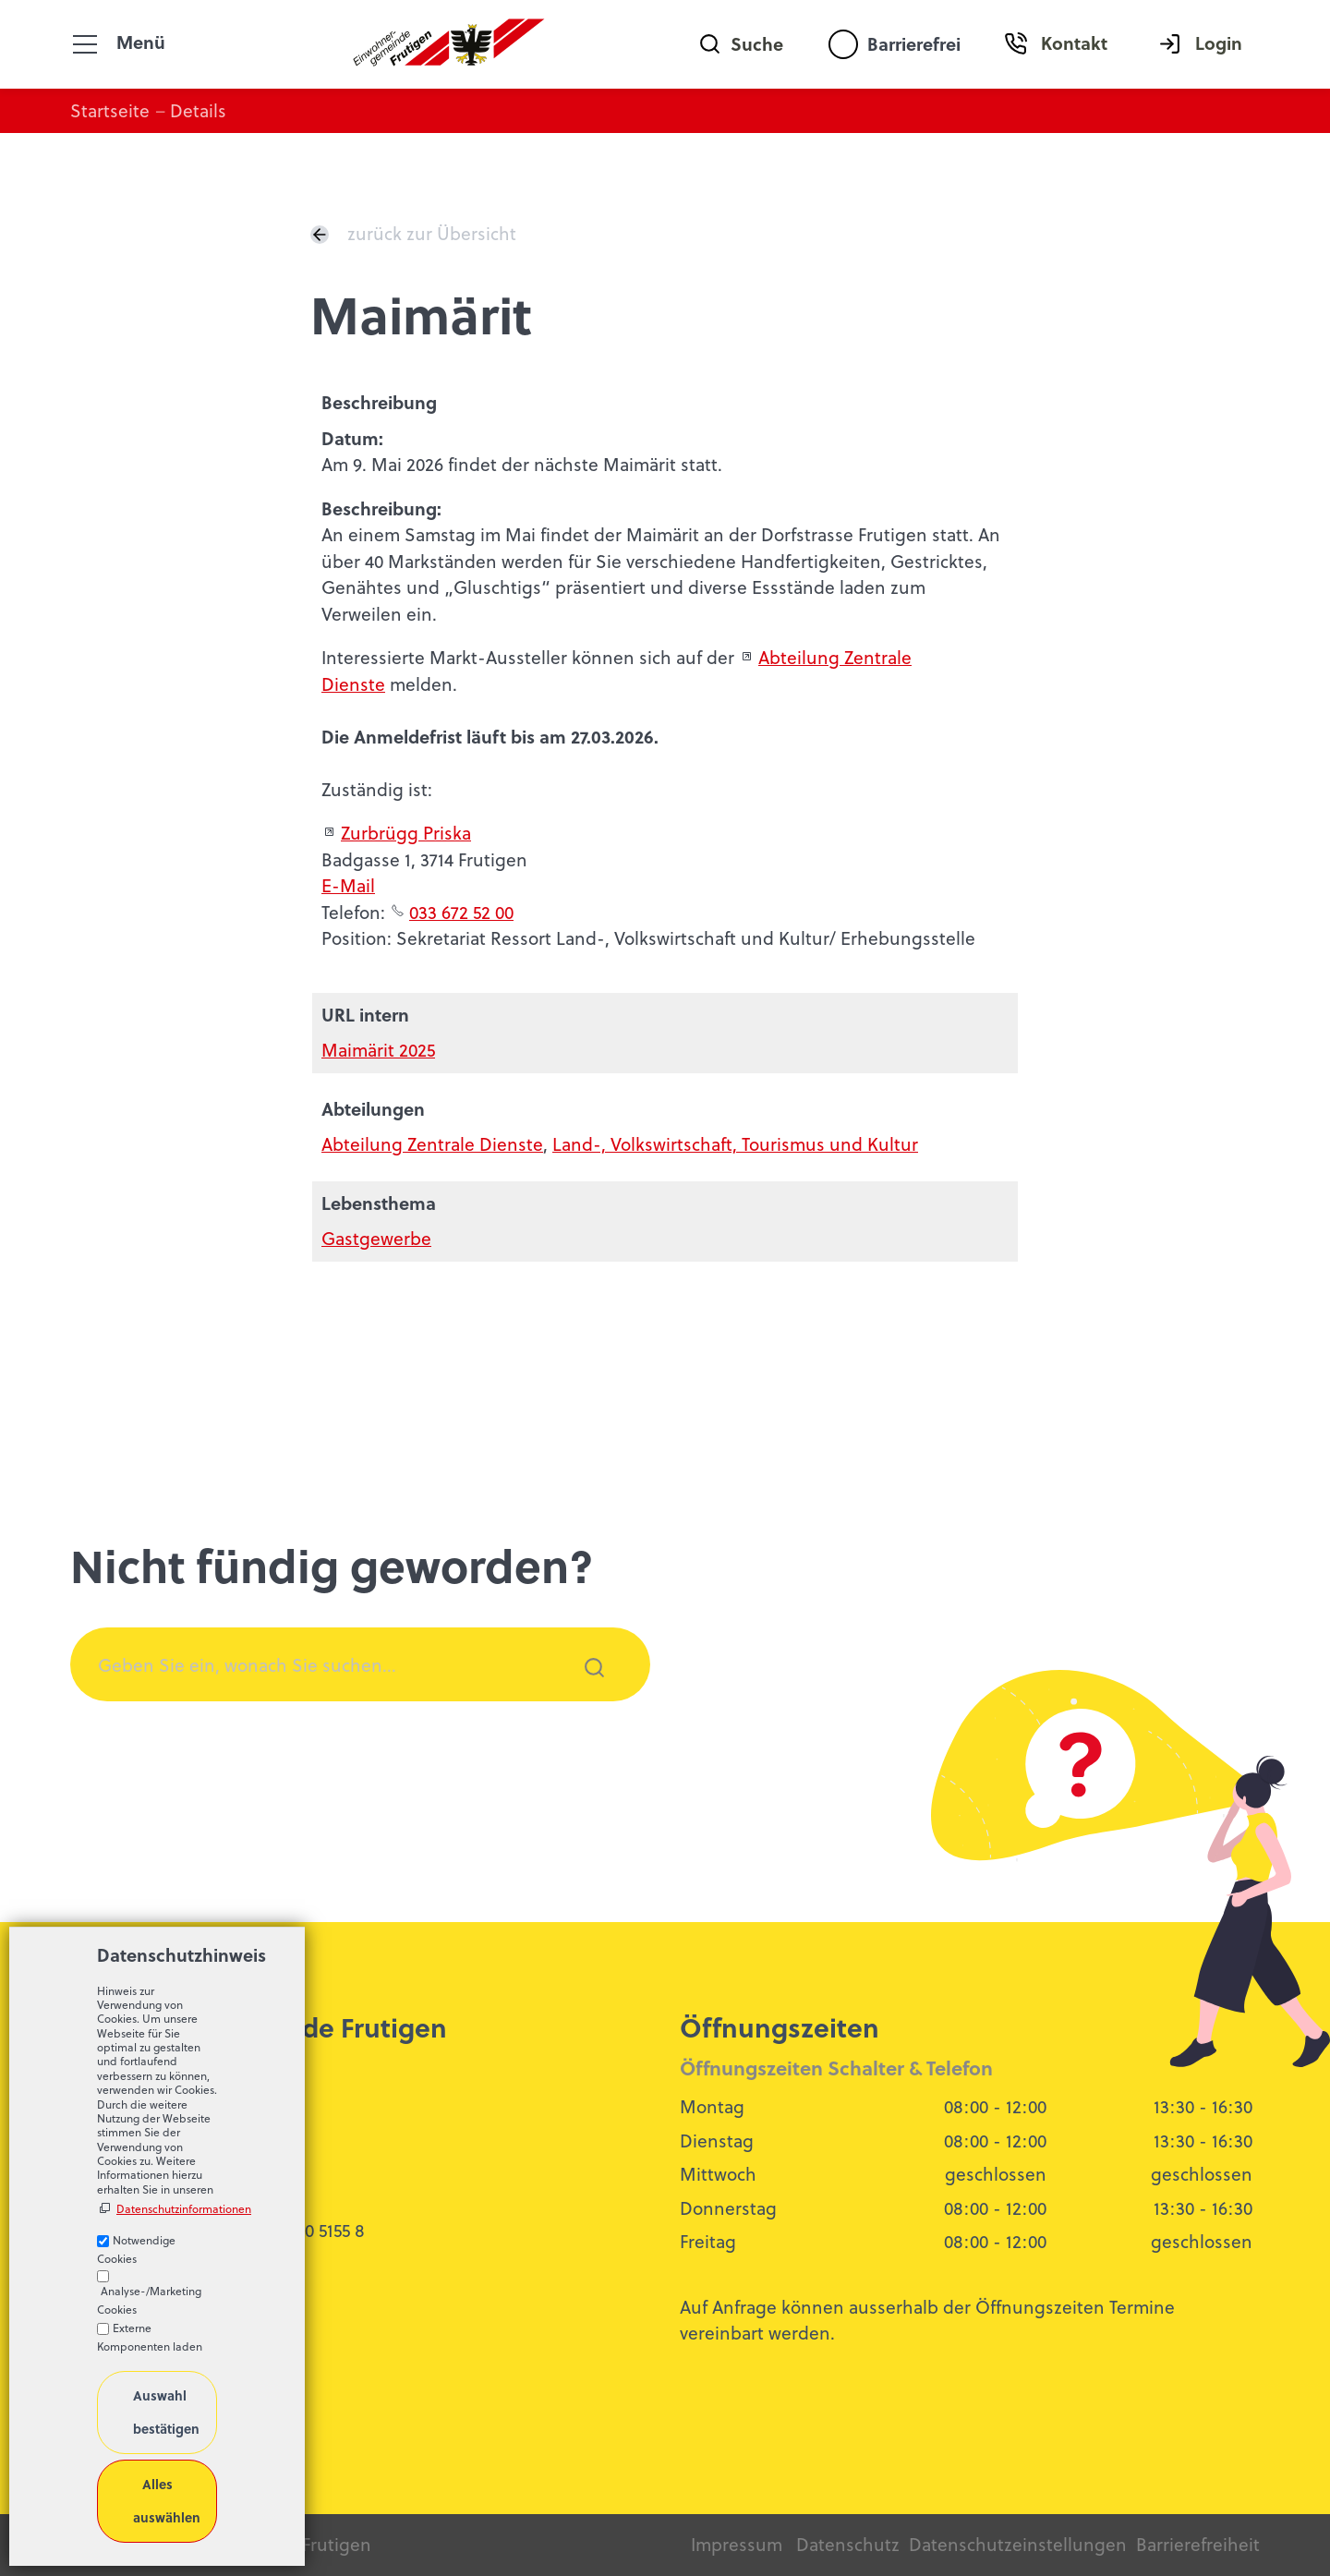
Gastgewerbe (376, 1238)
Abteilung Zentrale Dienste (432, 1143)
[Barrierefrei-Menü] (843, 44)
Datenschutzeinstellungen (1018, 2544)
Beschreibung (379, 402)
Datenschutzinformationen (166, 2209)
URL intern (365, 1014)
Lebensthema (378, 1203)
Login (1218, 42)
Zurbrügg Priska (406, 832)
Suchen (583, 1692)
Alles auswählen (166, 2500)
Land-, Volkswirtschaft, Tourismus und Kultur (735, 1143)
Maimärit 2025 (378, 1049)
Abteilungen (373, 1108)
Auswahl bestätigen (166, 2411)
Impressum (736, 2544)
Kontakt (1074, 42)
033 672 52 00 (461, 912)
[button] (85, 44)
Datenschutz (848, 2544)
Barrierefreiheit (1198, 2544)
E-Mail (348, 885)
